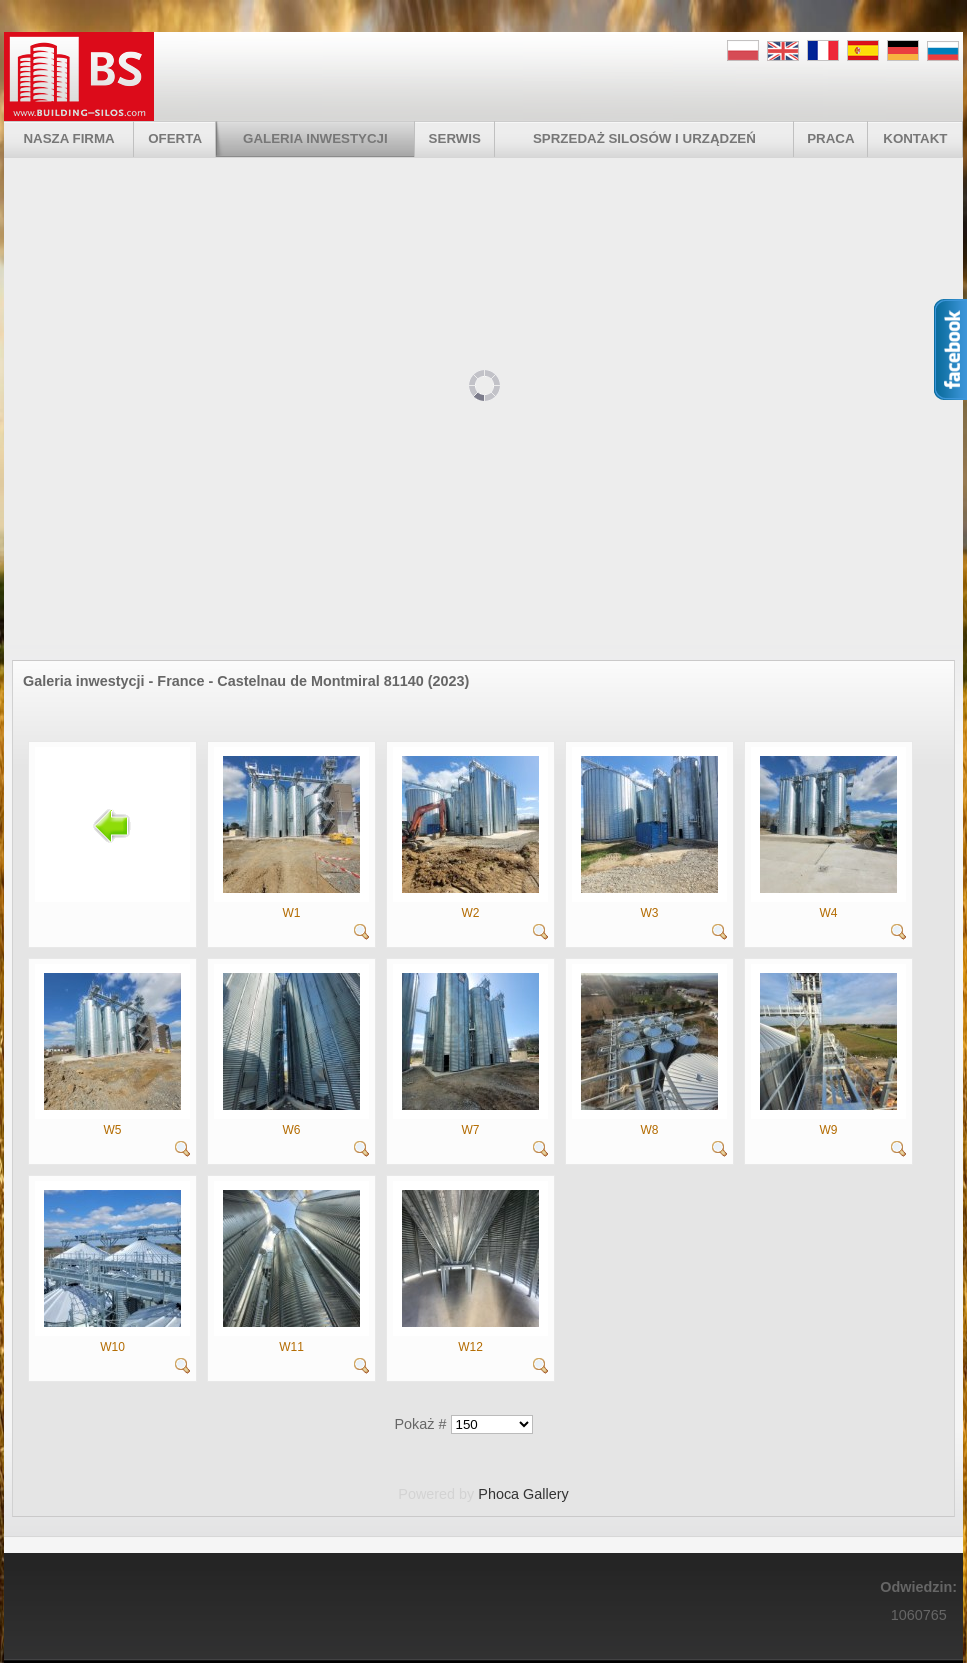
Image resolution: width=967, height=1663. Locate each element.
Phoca (498, 1494)
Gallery (546, 1494)
